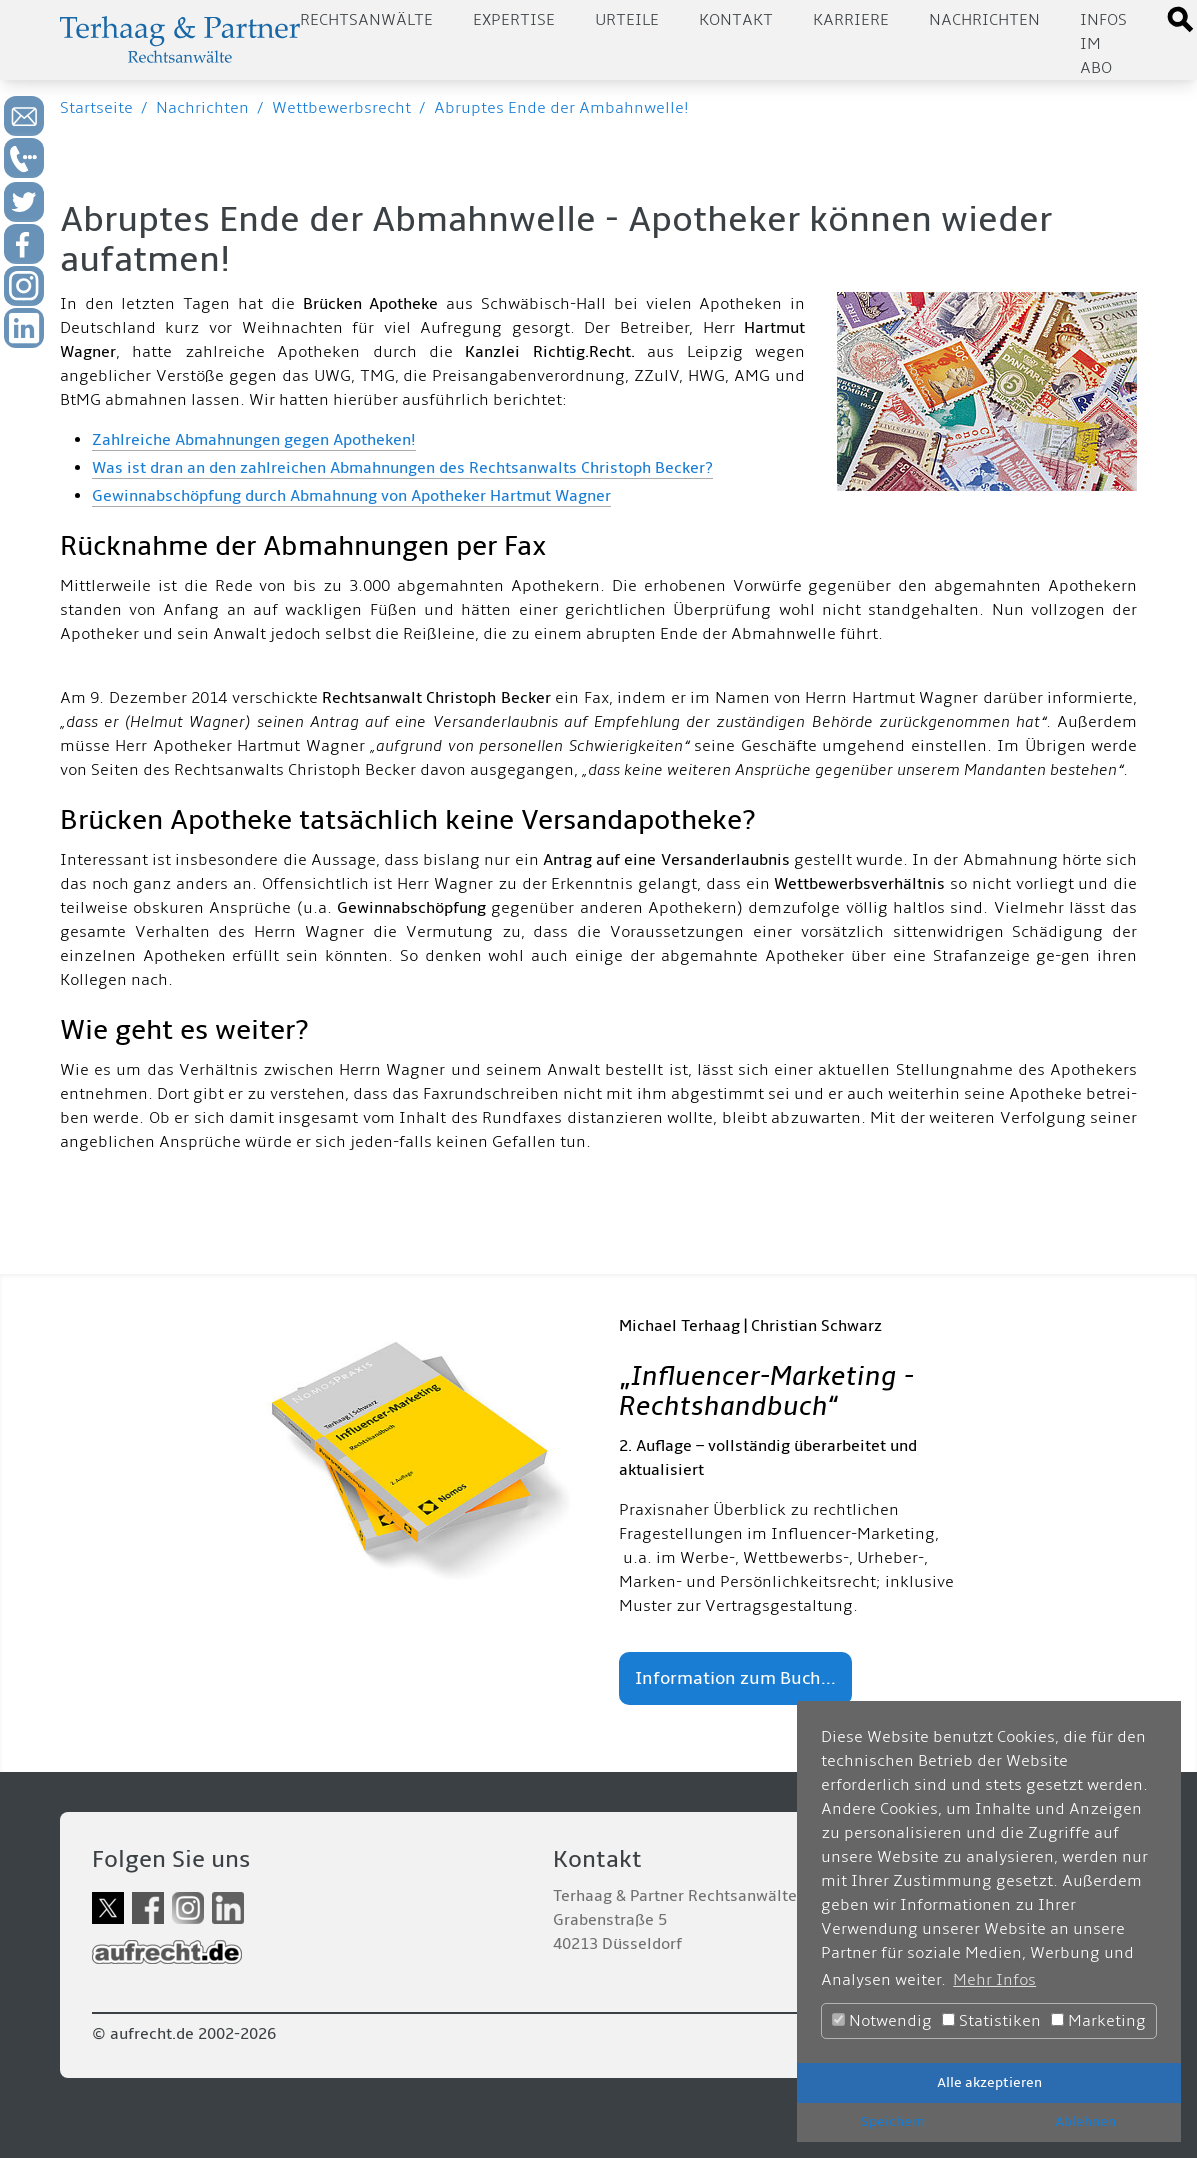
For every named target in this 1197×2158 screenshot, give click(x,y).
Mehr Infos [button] (994, 1980)
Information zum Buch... (735, 1678)
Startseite (96, 108)
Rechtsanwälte (366, 20)
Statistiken (991, 2021)
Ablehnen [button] (1085, 2121)
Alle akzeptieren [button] (989, 2082)
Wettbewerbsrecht (341, 108)
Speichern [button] (893, 2121)
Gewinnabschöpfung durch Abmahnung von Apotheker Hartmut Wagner (351, 496)
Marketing (1098, 2021)
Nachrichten (984, 20)
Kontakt (736, 20)
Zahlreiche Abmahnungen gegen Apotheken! (254, 440)
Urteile (627, 20)
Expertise (514, 20)
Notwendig (882, 2021)
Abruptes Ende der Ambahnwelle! (561, 108)
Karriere (851, 20)
